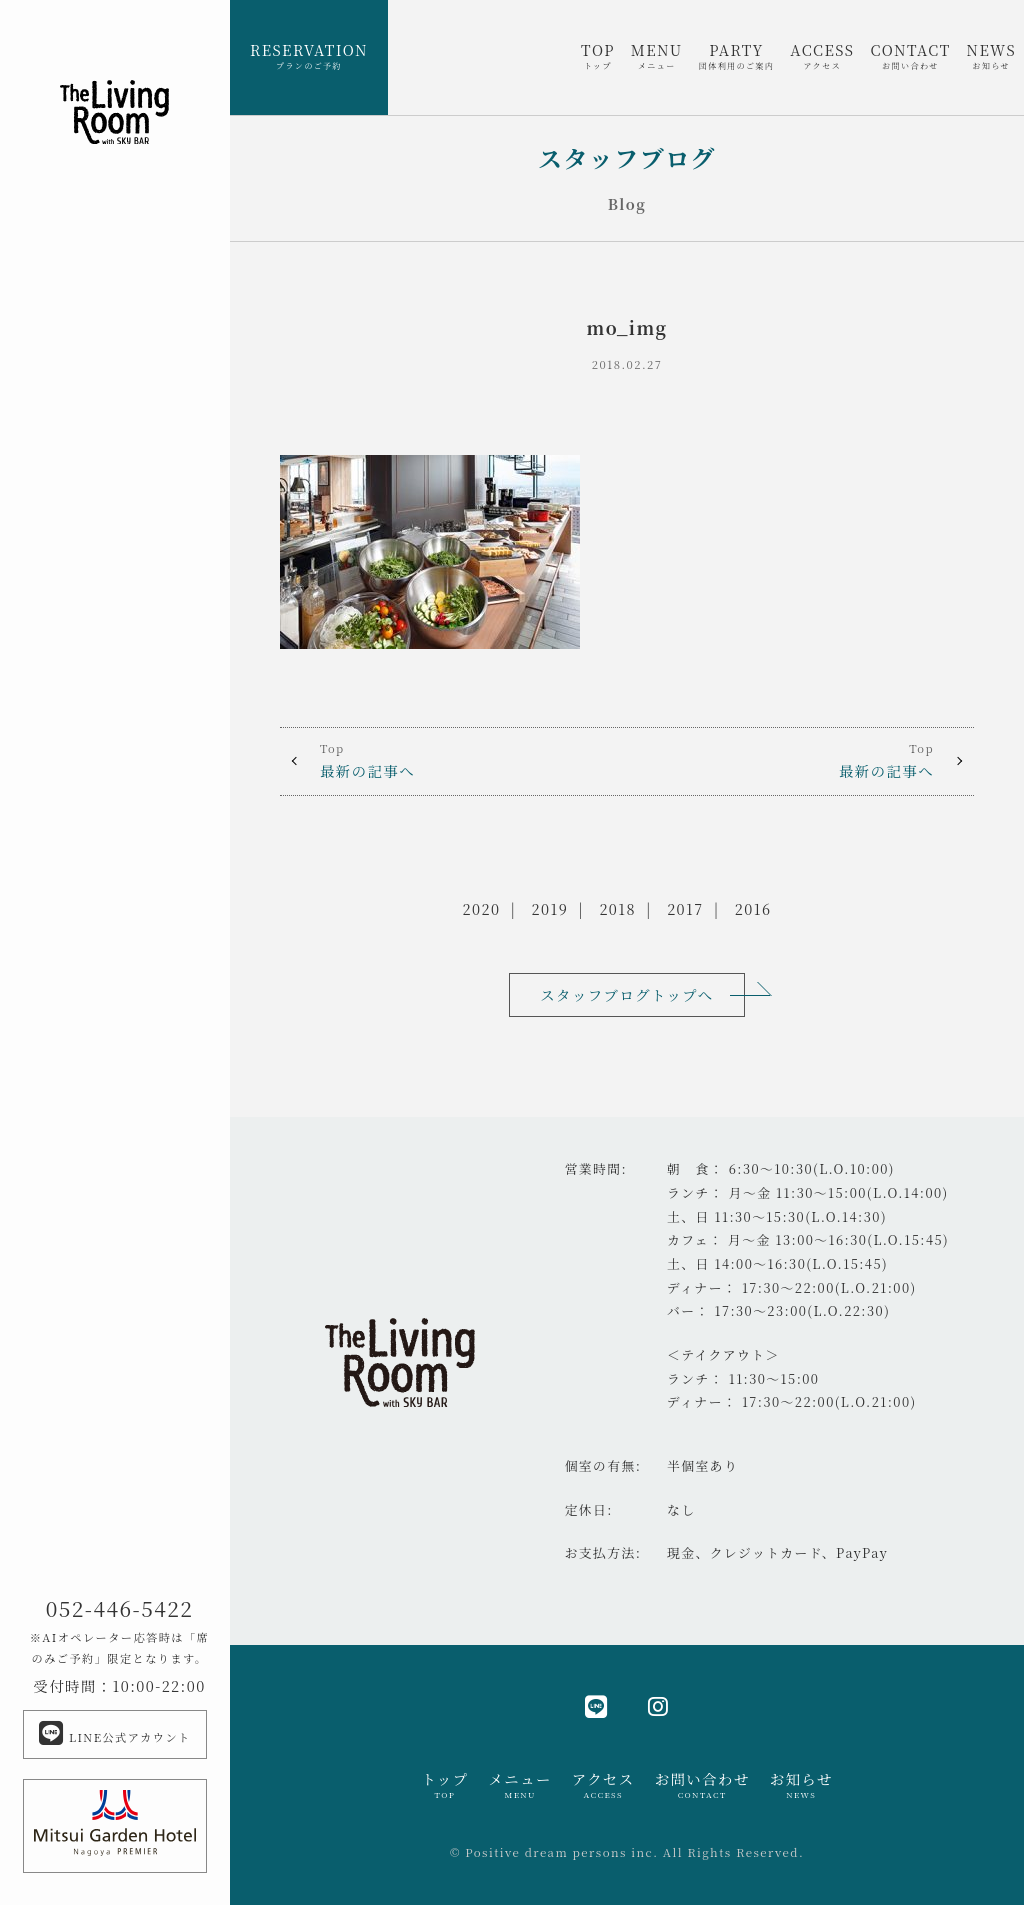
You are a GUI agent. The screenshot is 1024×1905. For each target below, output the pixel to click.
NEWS (991, 56)
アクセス (603, 1785)
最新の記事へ (453, 760)
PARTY (737, 56)
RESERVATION (309, 56)
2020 (482, 908)
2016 (753, 908)
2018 (617, 908)
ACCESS (822, 56)
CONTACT (910, 56)
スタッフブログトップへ (626, 994)
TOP (598, 56)
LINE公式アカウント (114, 1733)
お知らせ (801, 1785)
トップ (444, 1785)
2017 (685, 908)
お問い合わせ (702, 1785)
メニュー (519, 1785)
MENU (657, 56)
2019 (550, 908)
